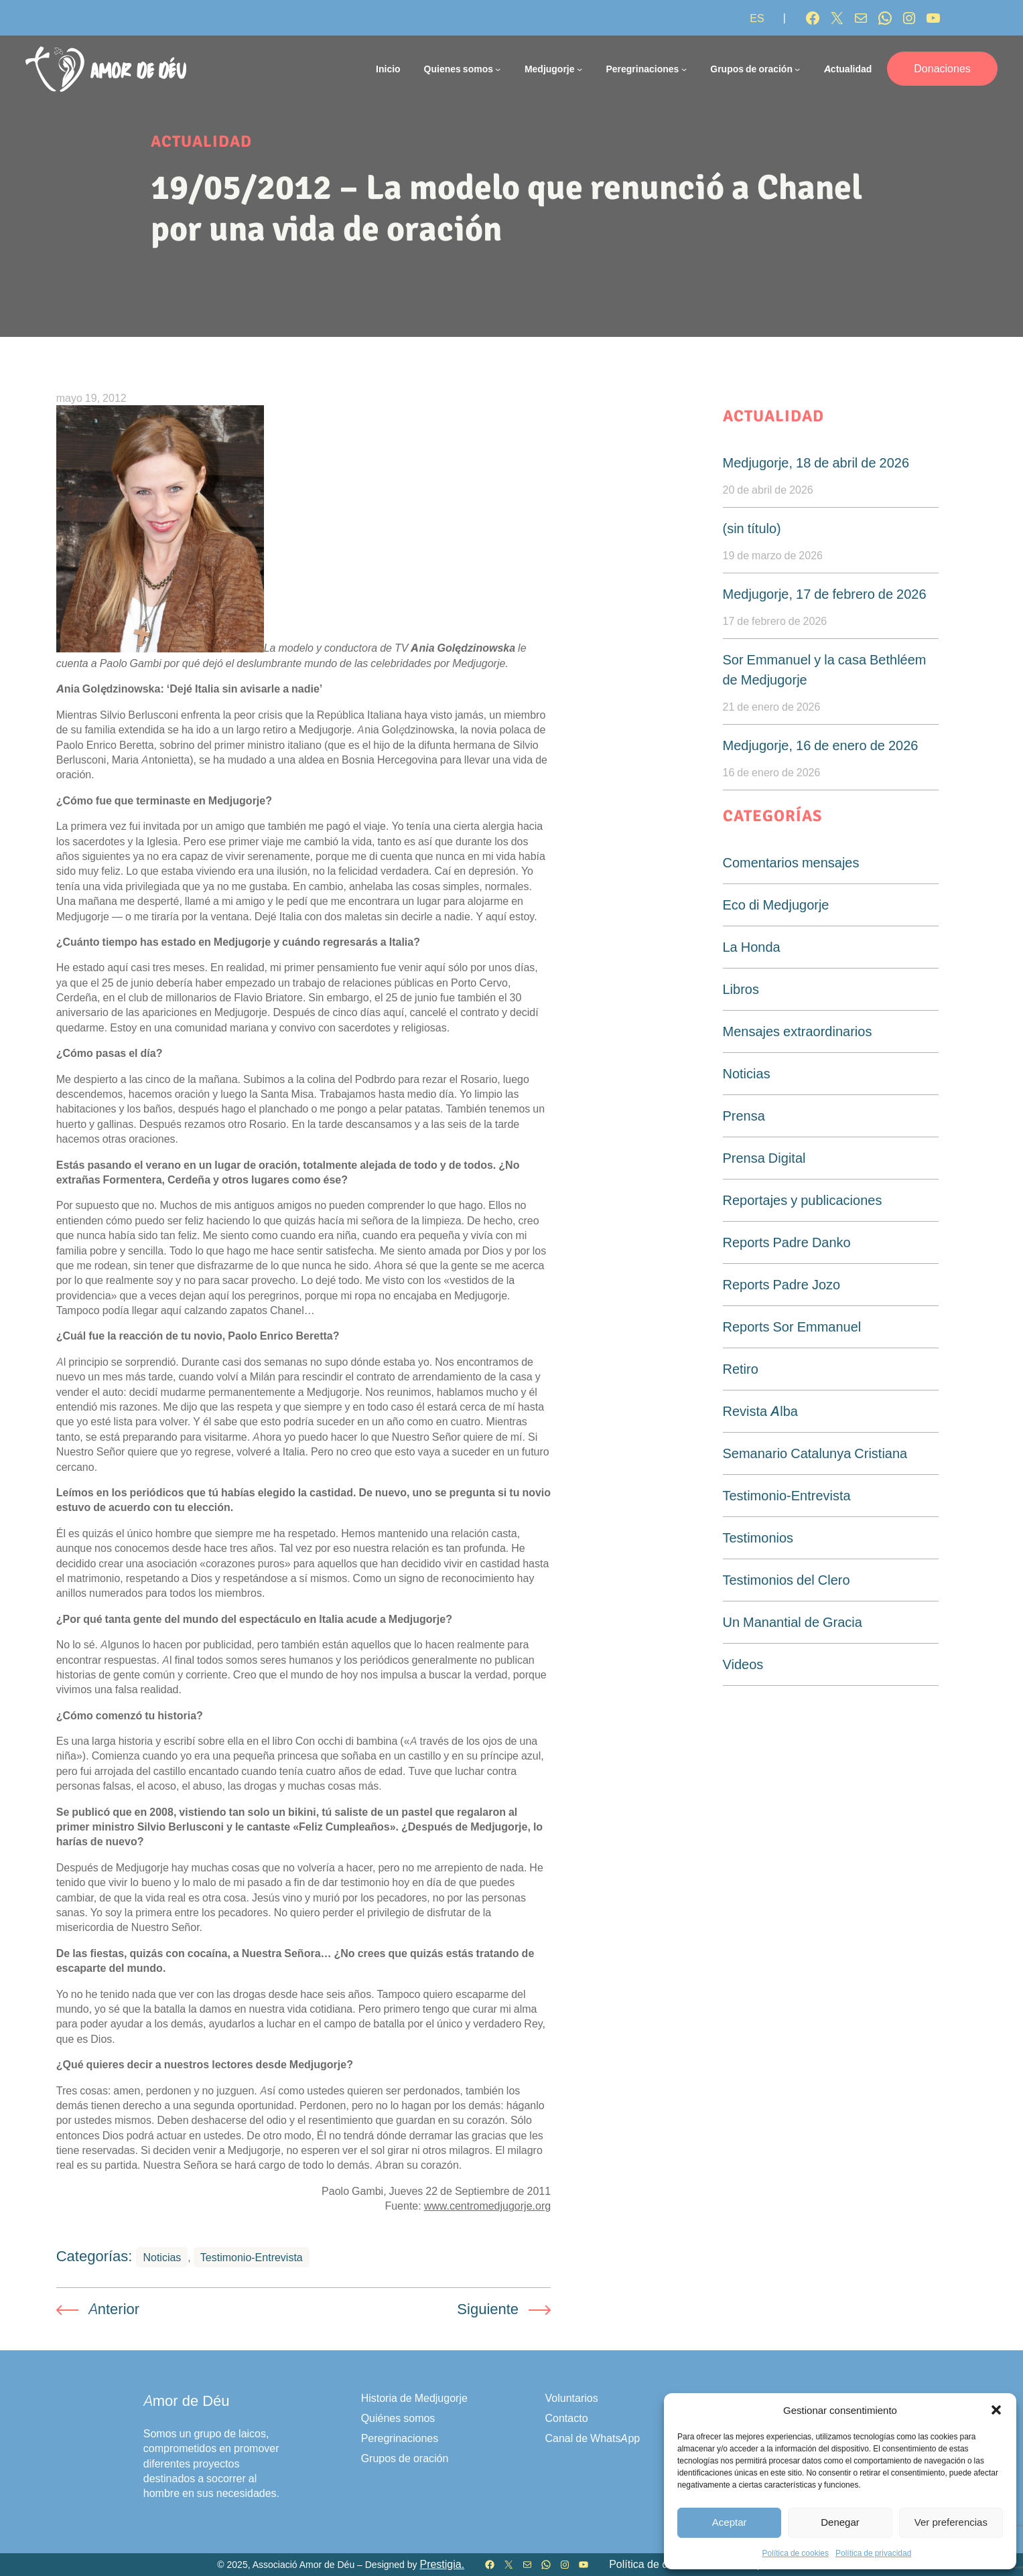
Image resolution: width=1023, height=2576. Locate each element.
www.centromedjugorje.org (487, 2205)
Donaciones (942, 68)
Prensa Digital (764, 1158)
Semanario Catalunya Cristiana (815, 1453)
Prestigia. (441, 2564)
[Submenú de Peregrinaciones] (684, 69)
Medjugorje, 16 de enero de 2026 (820, 745)
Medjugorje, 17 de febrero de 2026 (825, 594)
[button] (996, 2410)
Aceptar (729, 2522)
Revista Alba (760, 1411)
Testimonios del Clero (786, 1580)
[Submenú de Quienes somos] (497, 69)
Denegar (840, 2522)
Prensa (744, 1116)
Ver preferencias (950, 2522)
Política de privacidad (873, 2553)
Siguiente (488, 2308)
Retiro (740, 1369)
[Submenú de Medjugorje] (579, 69)
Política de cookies (795, 2553)
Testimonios (758, 1538)
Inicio (388, 68)
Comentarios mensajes (791, 863)
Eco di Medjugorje (776, 905)
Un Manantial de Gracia (792, 1622)
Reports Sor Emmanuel (792, 1327)
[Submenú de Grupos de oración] (797, 69)
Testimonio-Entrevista (251, 2257)
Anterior (113, 2308)
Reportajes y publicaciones (802, 1200)
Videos (743, 1664)
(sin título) (752, 528)
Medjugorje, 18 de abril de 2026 (816, 463)
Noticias (162, 2257)
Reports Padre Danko (787, 1242)
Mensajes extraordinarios (797, 1031)
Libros (741, 989)
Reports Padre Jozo (782, 1285)
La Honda (751, 947)
